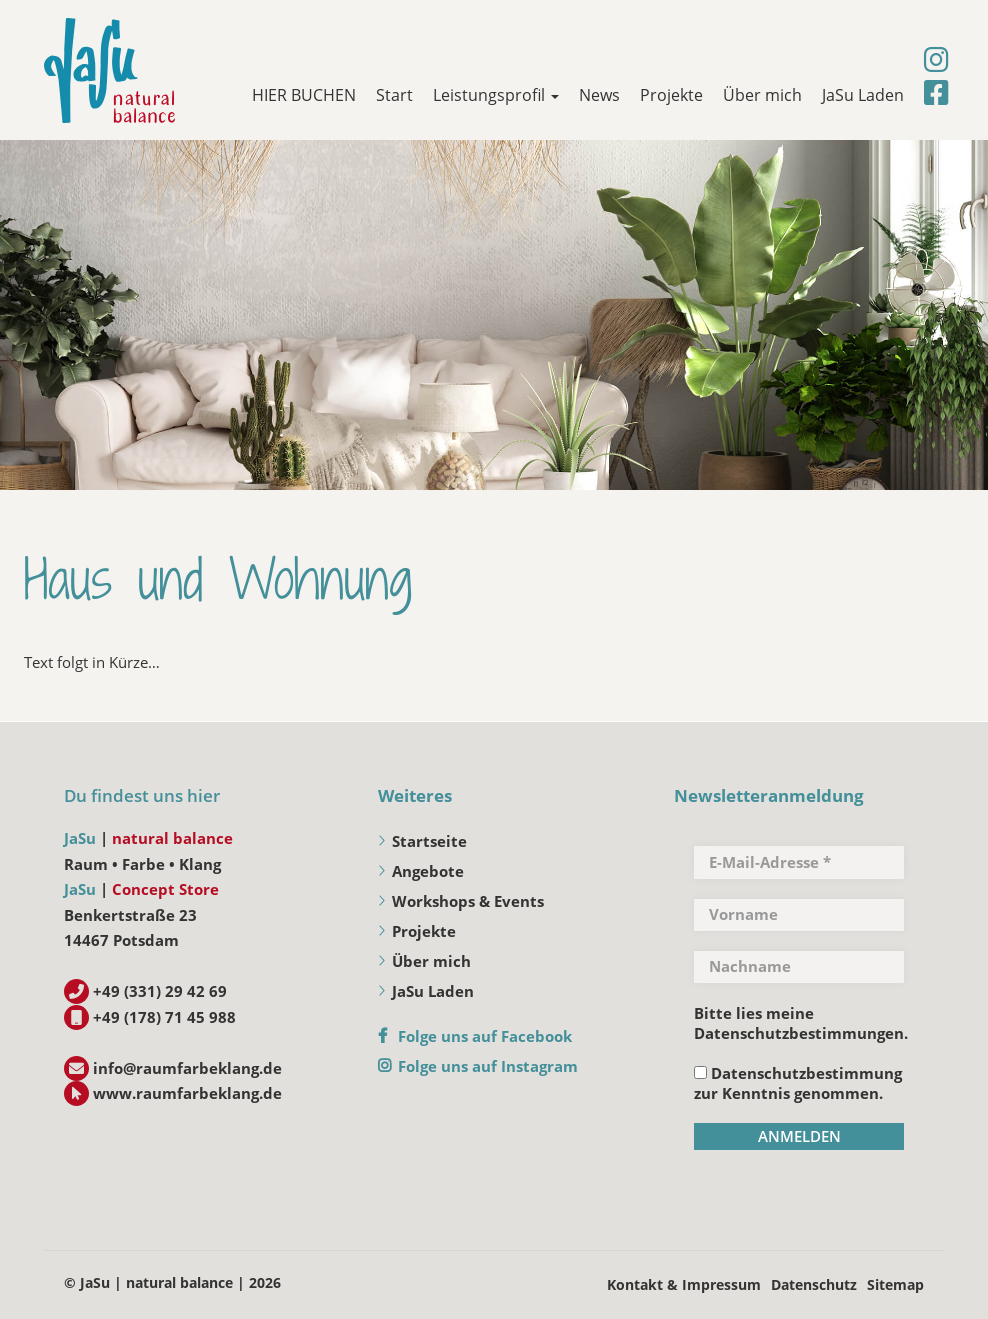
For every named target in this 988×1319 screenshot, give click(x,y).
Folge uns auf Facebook (485, 1036)
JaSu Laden (863, 95)
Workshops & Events (468, 901)
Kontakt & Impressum (684, 1285)
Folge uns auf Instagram (488, 1066)
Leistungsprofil (496, 95)
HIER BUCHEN (304, 95)
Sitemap (895, 1285)
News (599, 95)
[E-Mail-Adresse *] (799, 862)
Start (394, 95)
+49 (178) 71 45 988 (164, 1017)
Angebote (428, 871)
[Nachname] (799, 967)
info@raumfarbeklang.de (187, 1068)
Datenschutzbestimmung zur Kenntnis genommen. (798, 1083)
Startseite (429, 841)
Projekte (671, 95)
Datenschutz (814, 1285)
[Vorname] (799, 915)
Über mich (762, 95)
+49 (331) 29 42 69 (160, 991)
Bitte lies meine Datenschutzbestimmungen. (801, 1023)
